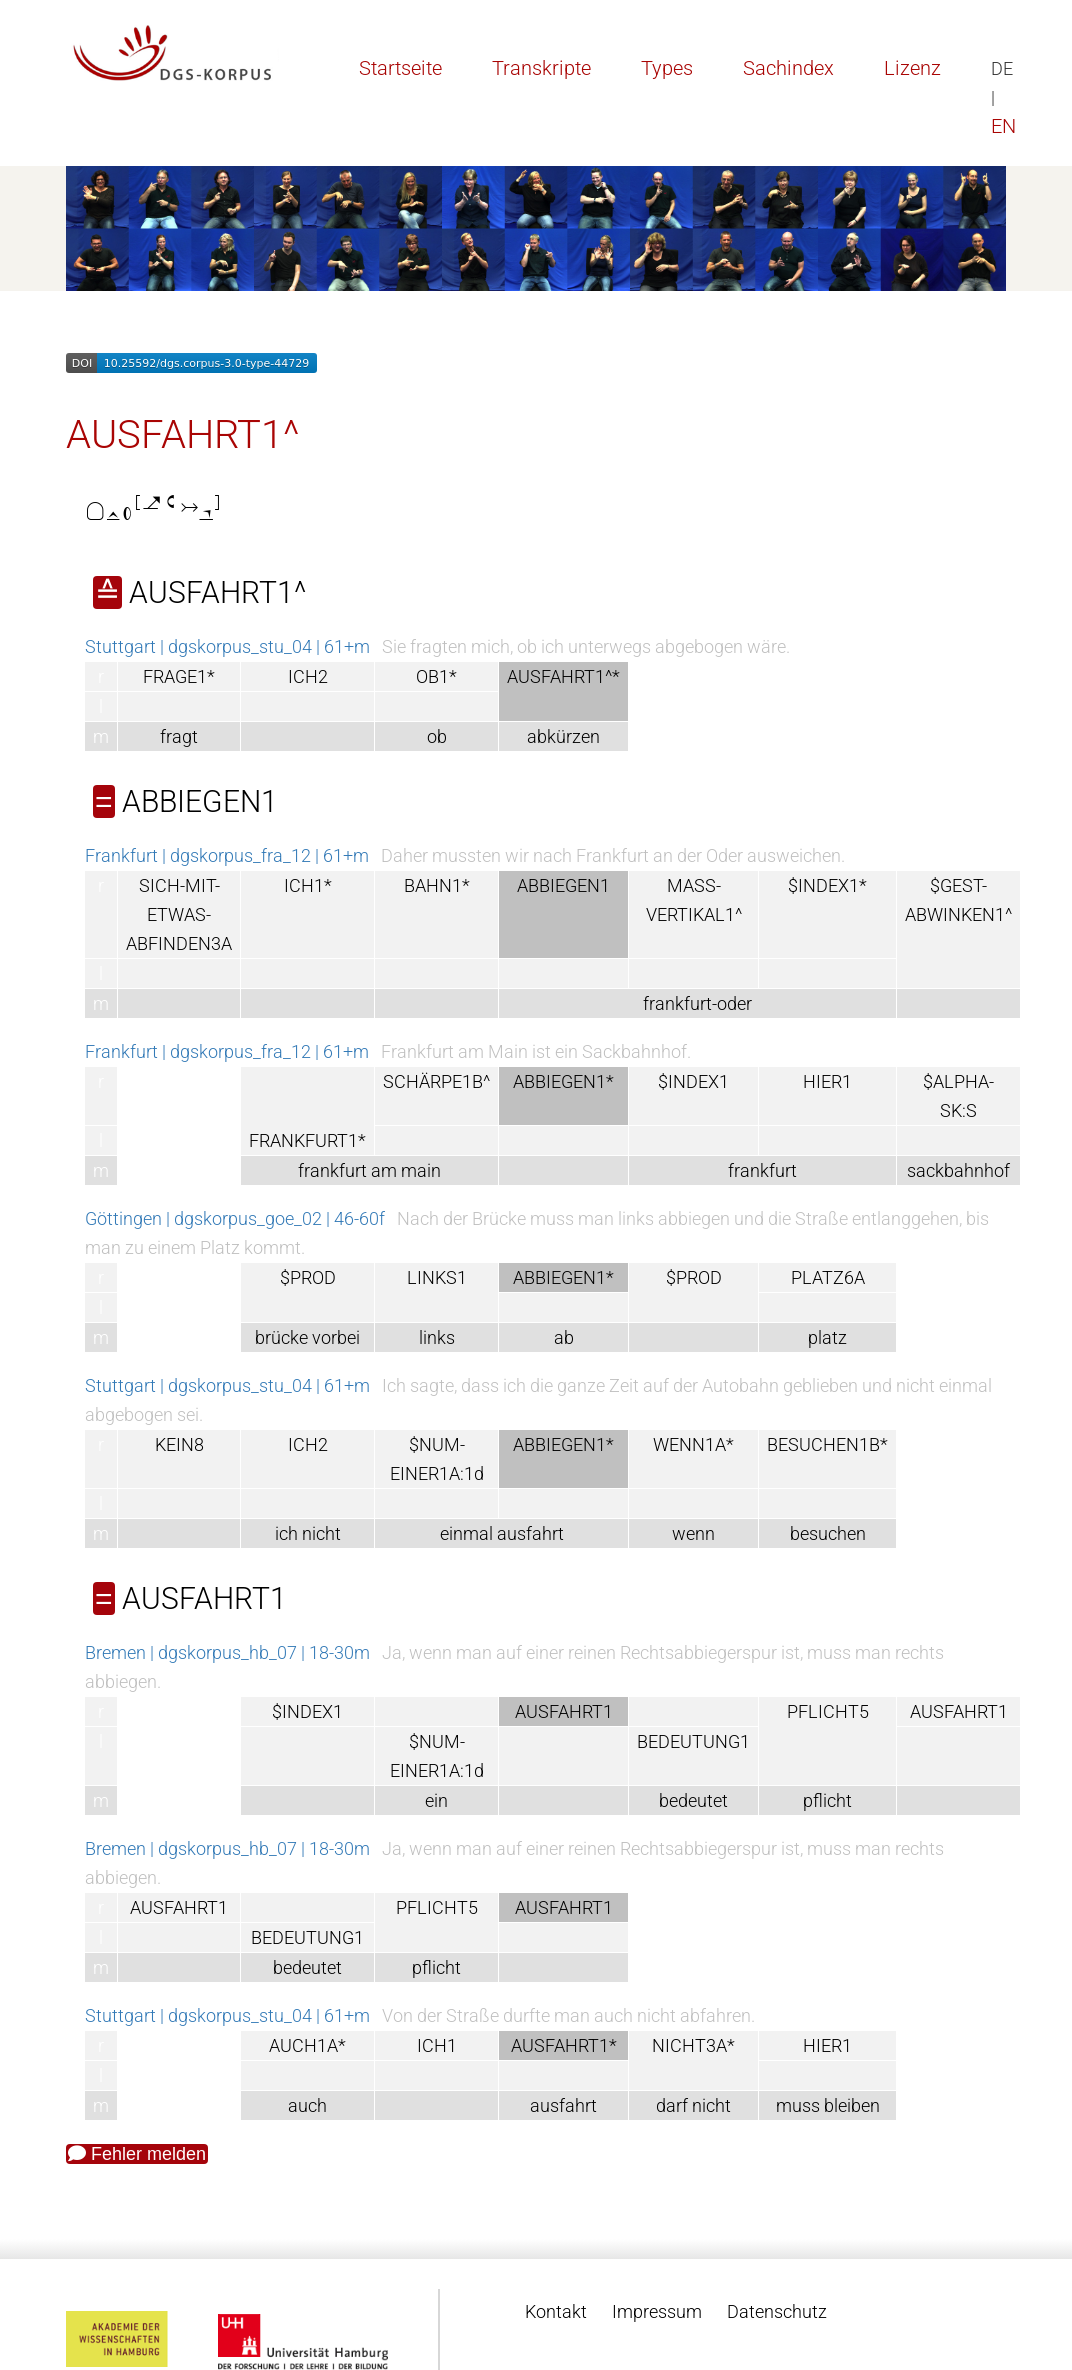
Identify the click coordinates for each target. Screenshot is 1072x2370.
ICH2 (308, 676)
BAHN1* (437, 885)
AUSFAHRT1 (959, 1711)
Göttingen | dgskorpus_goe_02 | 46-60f (235, 1218)
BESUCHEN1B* (827, 1444)
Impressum (657, 2311)
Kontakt (556, 2311)
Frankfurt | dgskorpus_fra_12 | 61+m (227, 855)
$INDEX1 (693, 1081)
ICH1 (437, 2045)
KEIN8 (179, 1444)
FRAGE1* (179, 676)
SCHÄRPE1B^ (436, 1081)
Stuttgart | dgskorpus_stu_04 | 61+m (227, 646)
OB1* (436, 676)
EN (1003, 126)
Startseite (400, 68)
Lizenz (912, 68)
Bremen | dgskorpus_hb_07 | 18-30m (227, 1652)
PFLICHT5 (828, 1711)
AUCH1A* (307, 2045)
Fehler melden (137, 2154)
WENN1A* (693, 1444)
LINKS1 (437, 1277)
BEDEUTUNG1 (693, 1741)
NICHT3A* (693, 2045)
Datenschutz (777, 2311)
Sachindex (788, 68)
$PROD (308, 1277)
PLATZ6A (828, 1277)
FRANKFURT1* (307, 1140)
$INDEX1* (827, 885)
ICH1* (308, 885)
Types (667, 68)
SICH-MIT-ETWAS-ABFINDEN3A (179, 914)
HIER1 (827, 1081)
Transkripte (541, 68)
